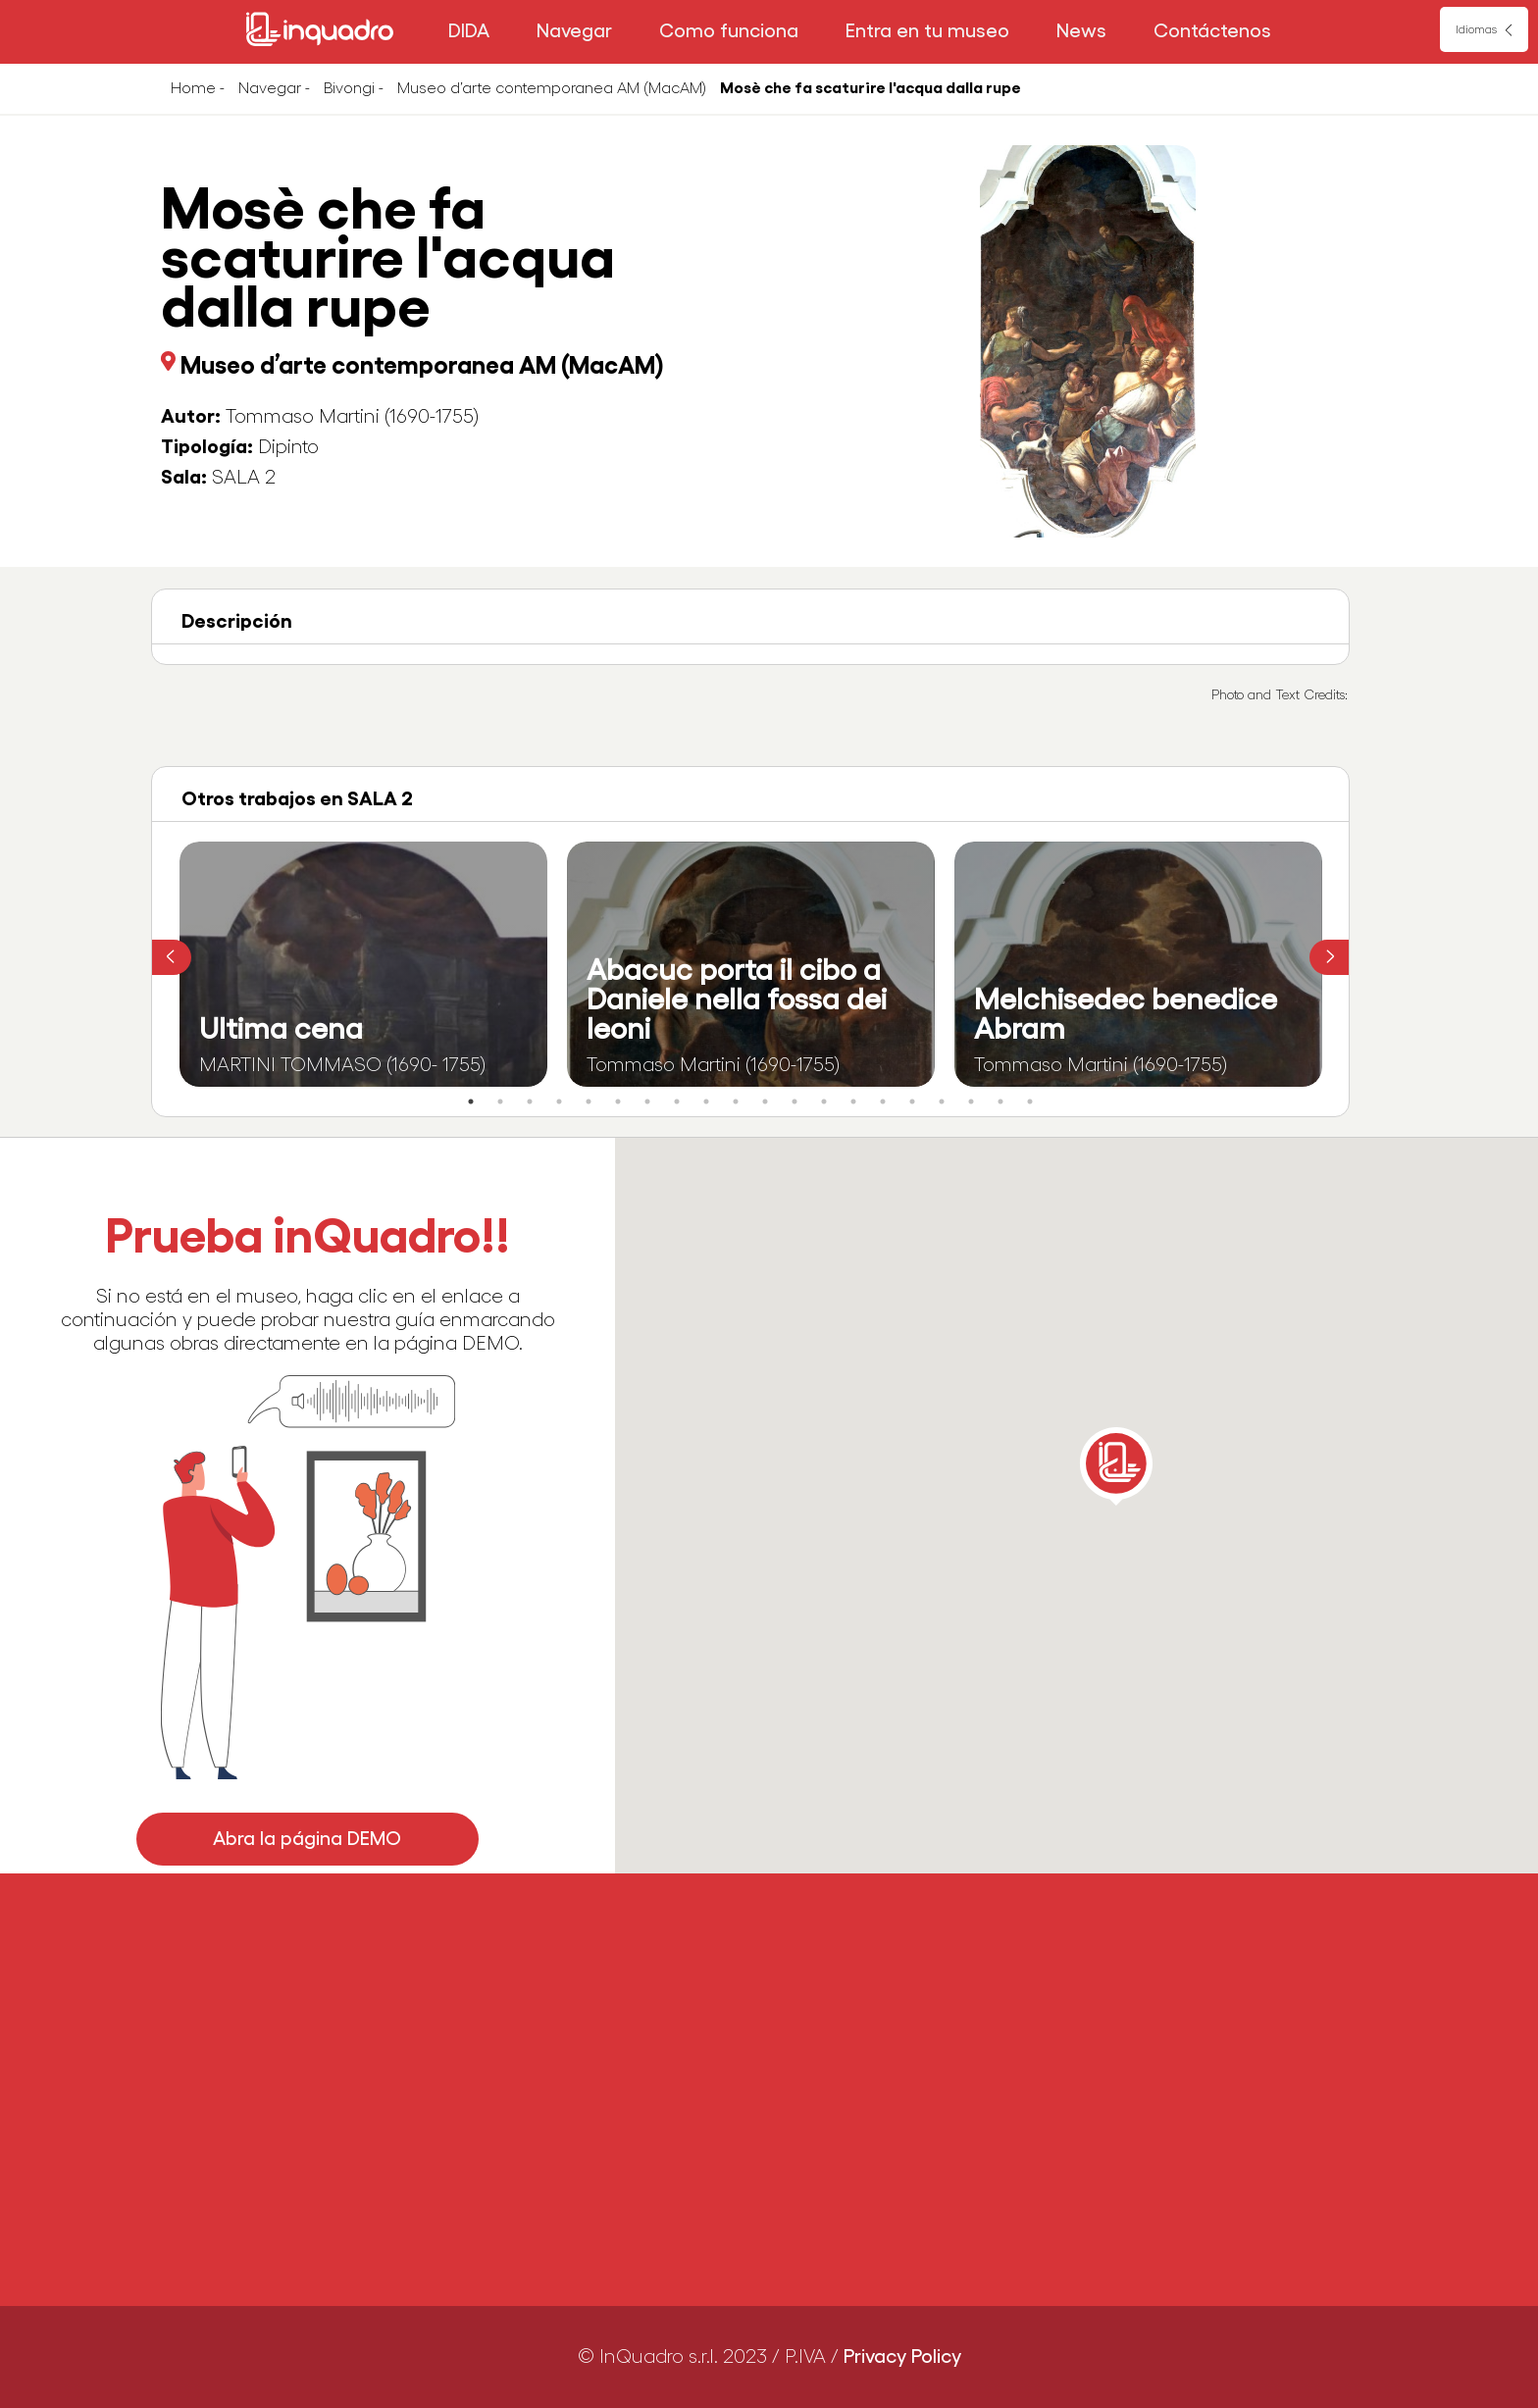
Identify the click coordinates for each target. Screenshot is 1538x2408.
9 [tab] (706, 1101)
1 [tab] (471, 1101)
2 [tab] (500, 1101)
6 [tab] (618, 1101)
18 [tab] (971, 1101)
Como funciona (728, 31)
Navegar (574, 31)
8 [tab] (677, 1101)
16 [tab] (912, 1101)
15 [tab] (883, 1101)
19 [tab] (1000, 1101)
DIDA (468, 31)
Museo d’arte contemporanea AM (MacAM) (551, 88)
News (1081, 31)
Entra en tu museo (927, 31)
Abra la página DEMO (308, 1839)
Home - (198, 88)
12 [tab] (794, 1101)
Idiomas (1476, 29)
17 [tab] (941, 1101)
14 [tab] (853, 1101)
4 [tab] (559, 1101)
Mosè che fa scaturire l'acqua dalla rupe (870, 88)
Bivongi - (354, 88)
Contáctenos (1212, 31)
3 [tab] (529, 1101)
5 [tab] (588, 1101)
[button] (1116, 1466)
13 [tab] (824, 1101)
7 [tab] (647, 1101)
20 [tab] (1030, 1101)
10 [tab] (735, 1101)
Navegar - (274, 88)
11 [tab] (765, 1101)
